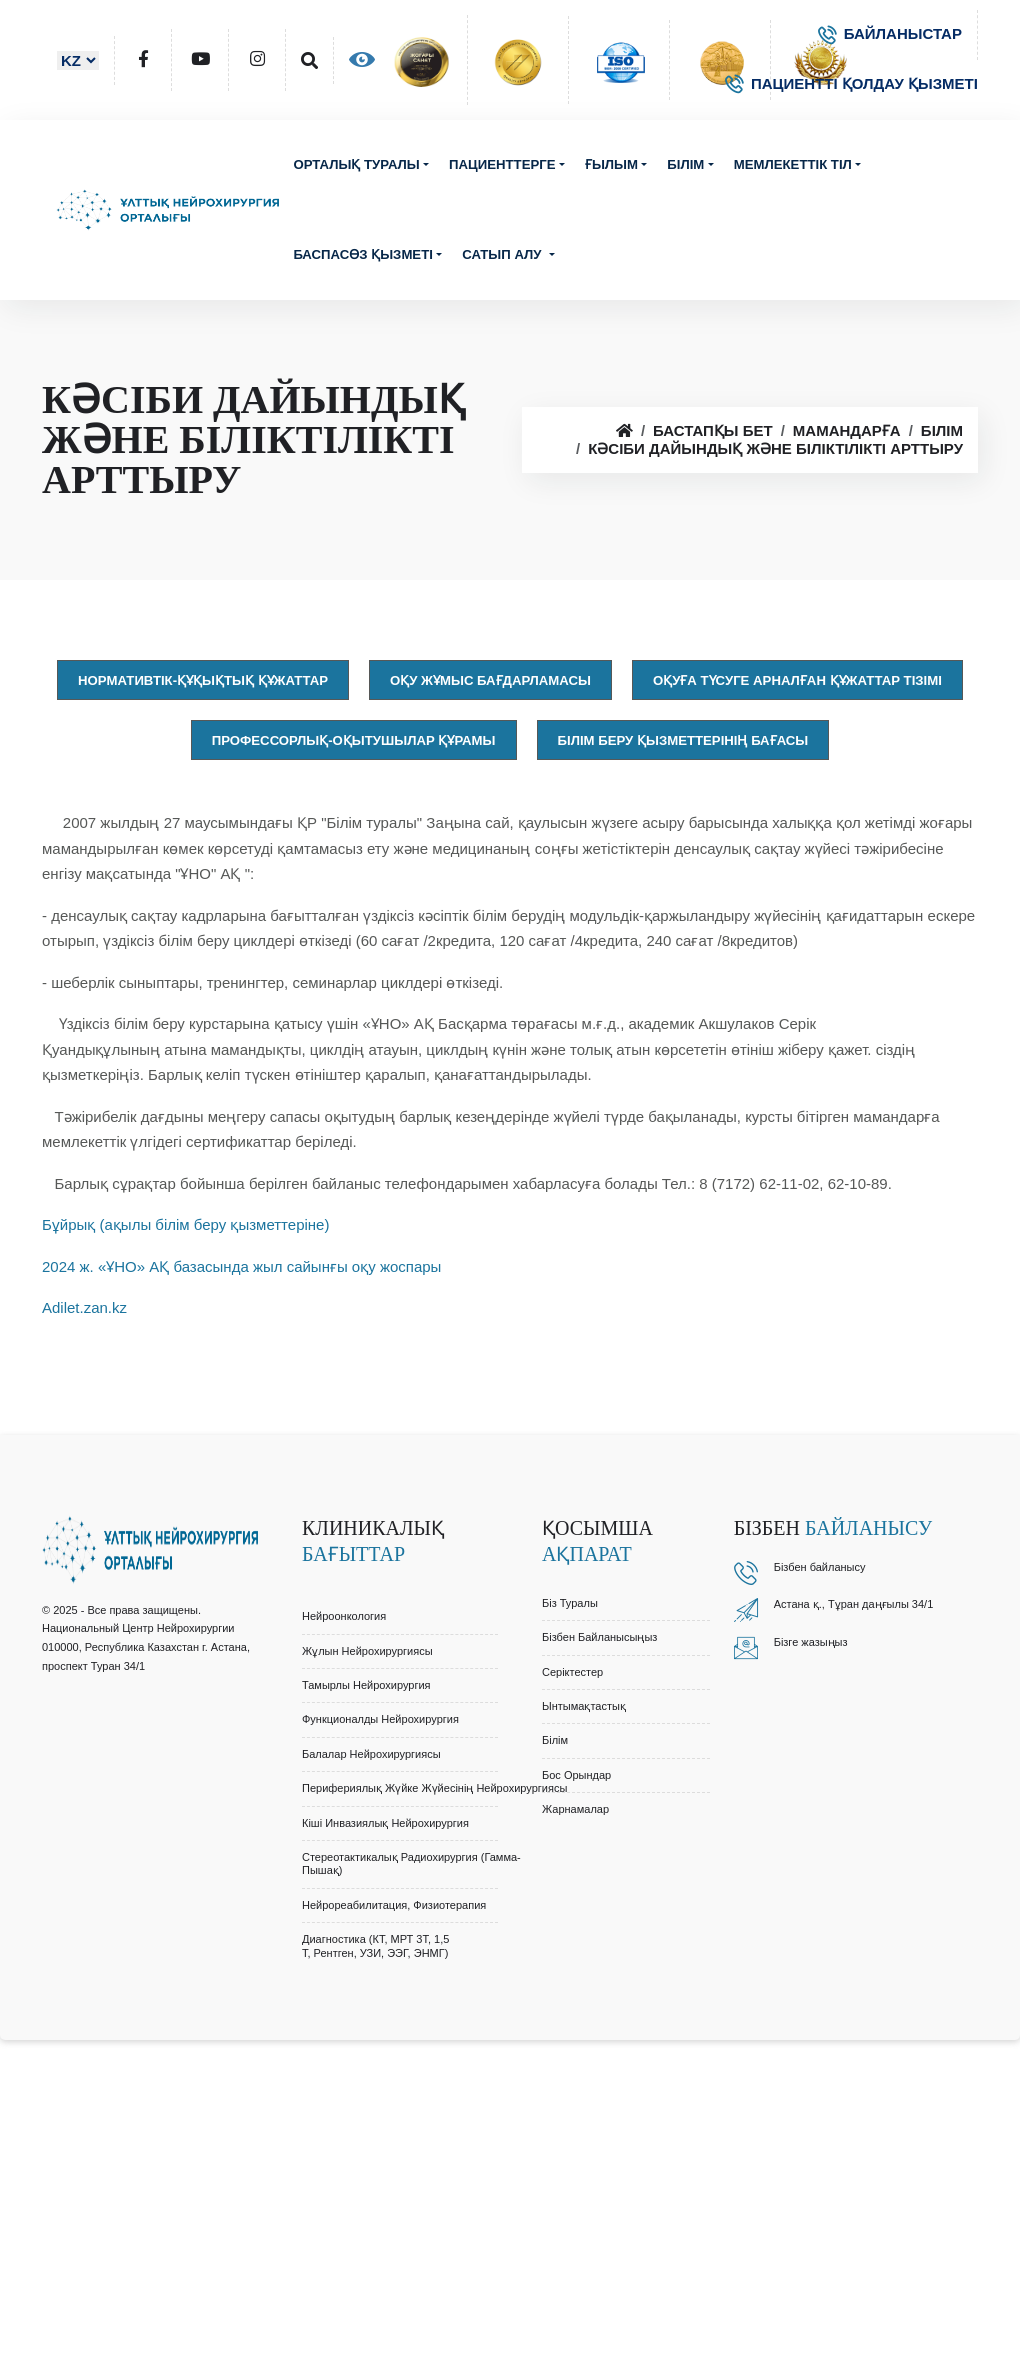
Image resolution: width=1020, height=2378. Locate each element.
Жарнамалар (575, 1809)
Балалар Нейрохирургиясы (371, 1754)
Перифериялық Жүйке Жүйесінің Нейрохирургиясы (434, 1788)
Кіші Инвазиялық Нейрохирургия (385, 1823)
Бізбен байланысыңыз (599, 1637)
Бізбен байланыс (817, 1567)
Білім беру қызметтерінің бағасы (683, 740)
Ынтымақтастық (584, 1706)
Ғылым (611, 164)
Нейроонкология (344, 1616)
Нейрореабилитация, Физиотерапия (394, 1905)
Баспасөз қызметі (363, 254)
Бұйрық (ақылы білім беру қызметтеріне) (185, 1224)
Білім (685, 164)
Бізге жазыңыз (811, 1642)
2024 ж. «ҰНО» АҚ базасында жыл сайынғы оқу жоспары (241, 1266)
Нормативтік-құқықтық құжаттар (203, 680)
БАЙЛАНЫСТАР (890, 33)
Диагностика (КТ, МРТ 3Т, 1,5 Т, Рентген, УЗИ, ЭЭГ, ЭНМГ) (375, 1945)
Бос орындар (576, 1775)
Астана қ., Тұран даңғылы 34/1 (854, 1604)
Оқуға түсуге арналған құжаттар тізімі (797, 680)
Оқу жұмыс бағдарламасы (490, 680)
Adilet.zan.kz (84, 1307)
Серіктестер (572, 1672)
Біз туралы (570, 1603)
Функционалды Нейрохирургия (380, 1719)
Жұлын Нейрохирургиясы (367, 1651)
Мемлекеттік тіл (793, 164)
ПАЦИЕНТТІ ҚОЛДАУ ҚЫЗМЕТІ (851, 83)
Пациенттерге (502, 164)
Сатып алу (503, 254)
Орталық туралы (356, 164)
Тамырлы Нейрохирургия (366, 1685)
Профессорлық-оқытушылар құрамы (354, 740)
